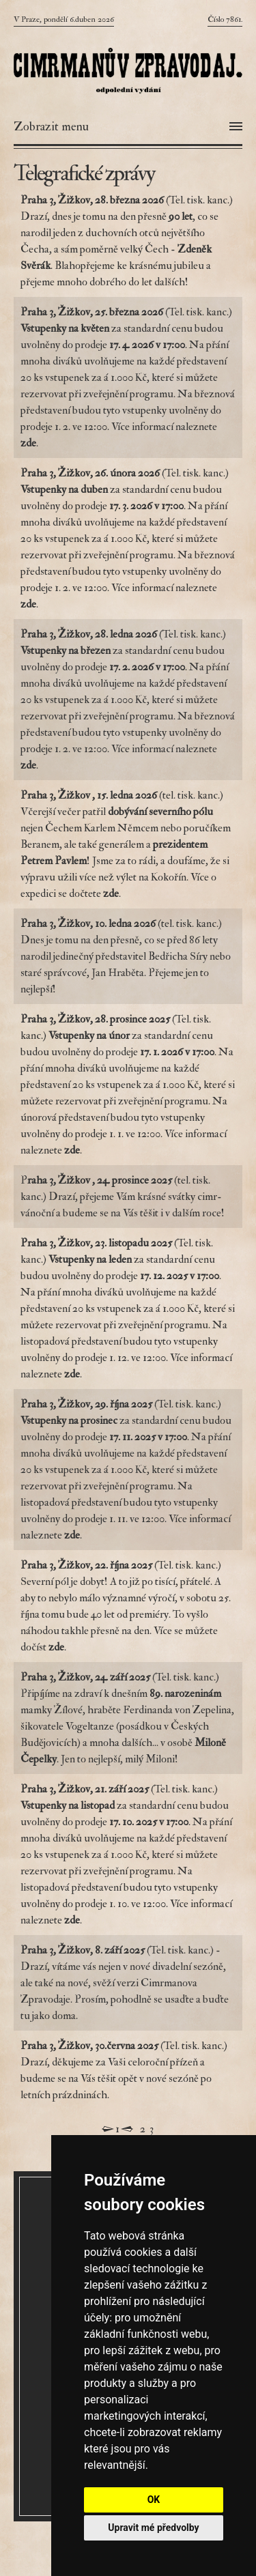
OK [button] (153, 2499)
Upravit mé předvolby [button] (153, 2527)
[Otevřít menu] (128, 127)
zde (111, 893)
